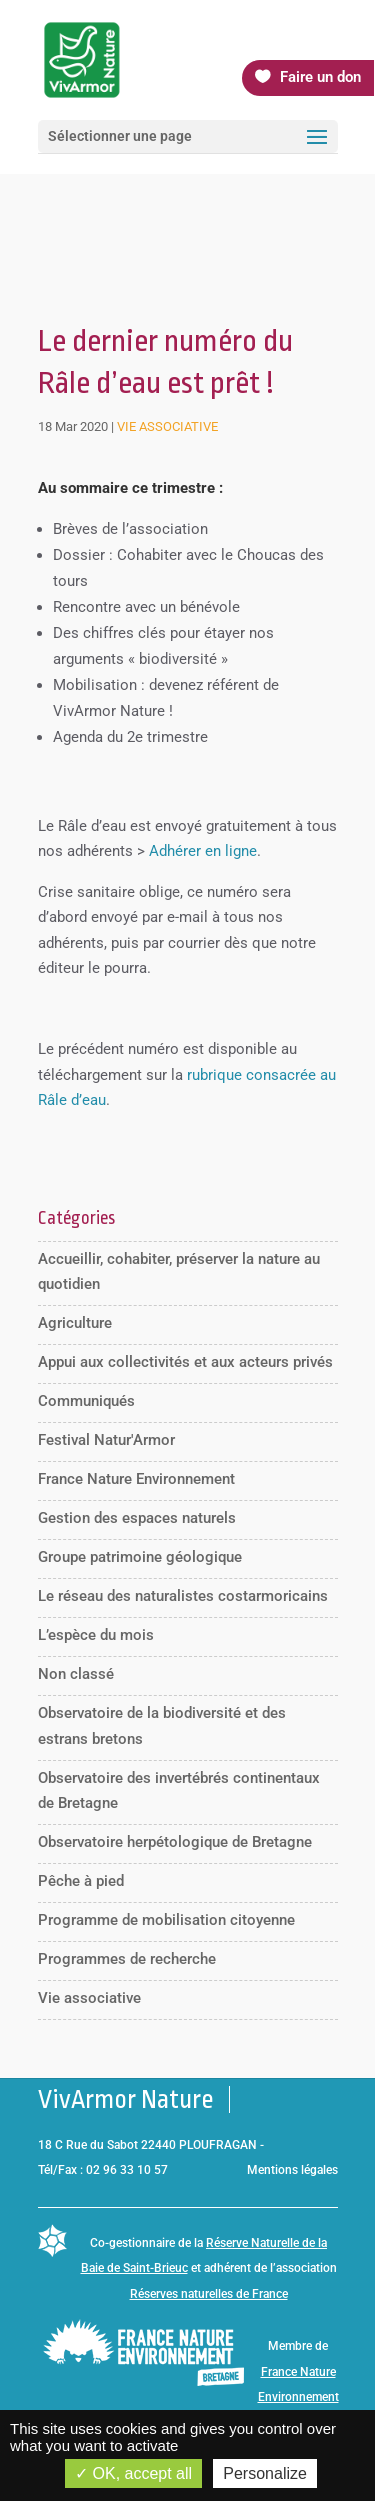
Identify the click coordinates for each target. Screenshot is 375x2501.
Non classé (76, 1674)
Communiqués (86, 1401)
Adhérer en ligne (203, 851)
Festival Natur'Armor (106, 1440)
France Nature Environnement (136, 1479)
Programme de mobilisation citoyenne (166, 1920)
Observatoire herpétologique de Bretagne (175, 1842)
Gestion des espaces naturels (137, 1518)
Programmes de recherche (127, 1959)
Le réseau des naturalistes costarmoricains (183, 1596)
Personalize (265, 2473)
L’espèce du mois (96, 1635)
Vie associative (167, 426)
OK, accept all (133, 2473)
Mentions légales (292, 2170)
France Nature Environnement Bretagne (298, 2397)
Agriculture (75, 1323)
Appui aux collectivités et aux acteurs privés (185, 1362)
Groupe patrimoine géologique (140, 1557)
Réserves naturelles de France (209, 2294)
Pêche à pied (81, 1881)
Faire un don (320, 77)
